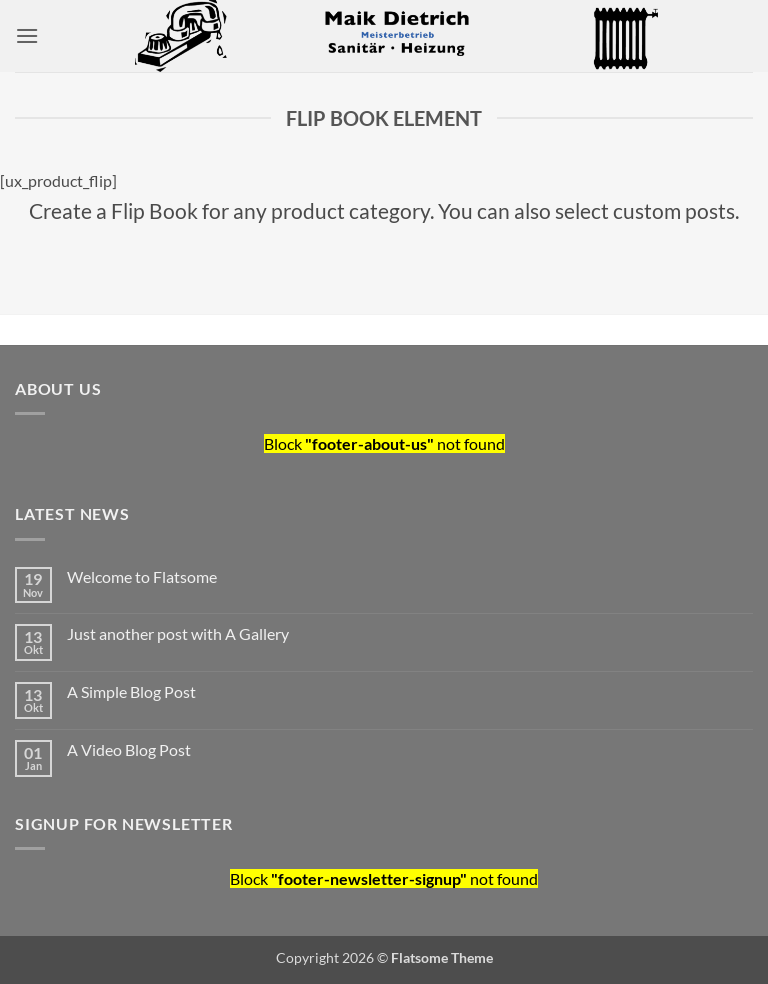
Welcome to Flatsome (142, 576)
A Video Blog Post (129, 749)
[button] (27, 35)
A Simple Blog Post (131, 691)
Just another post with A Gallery (178, 633)
